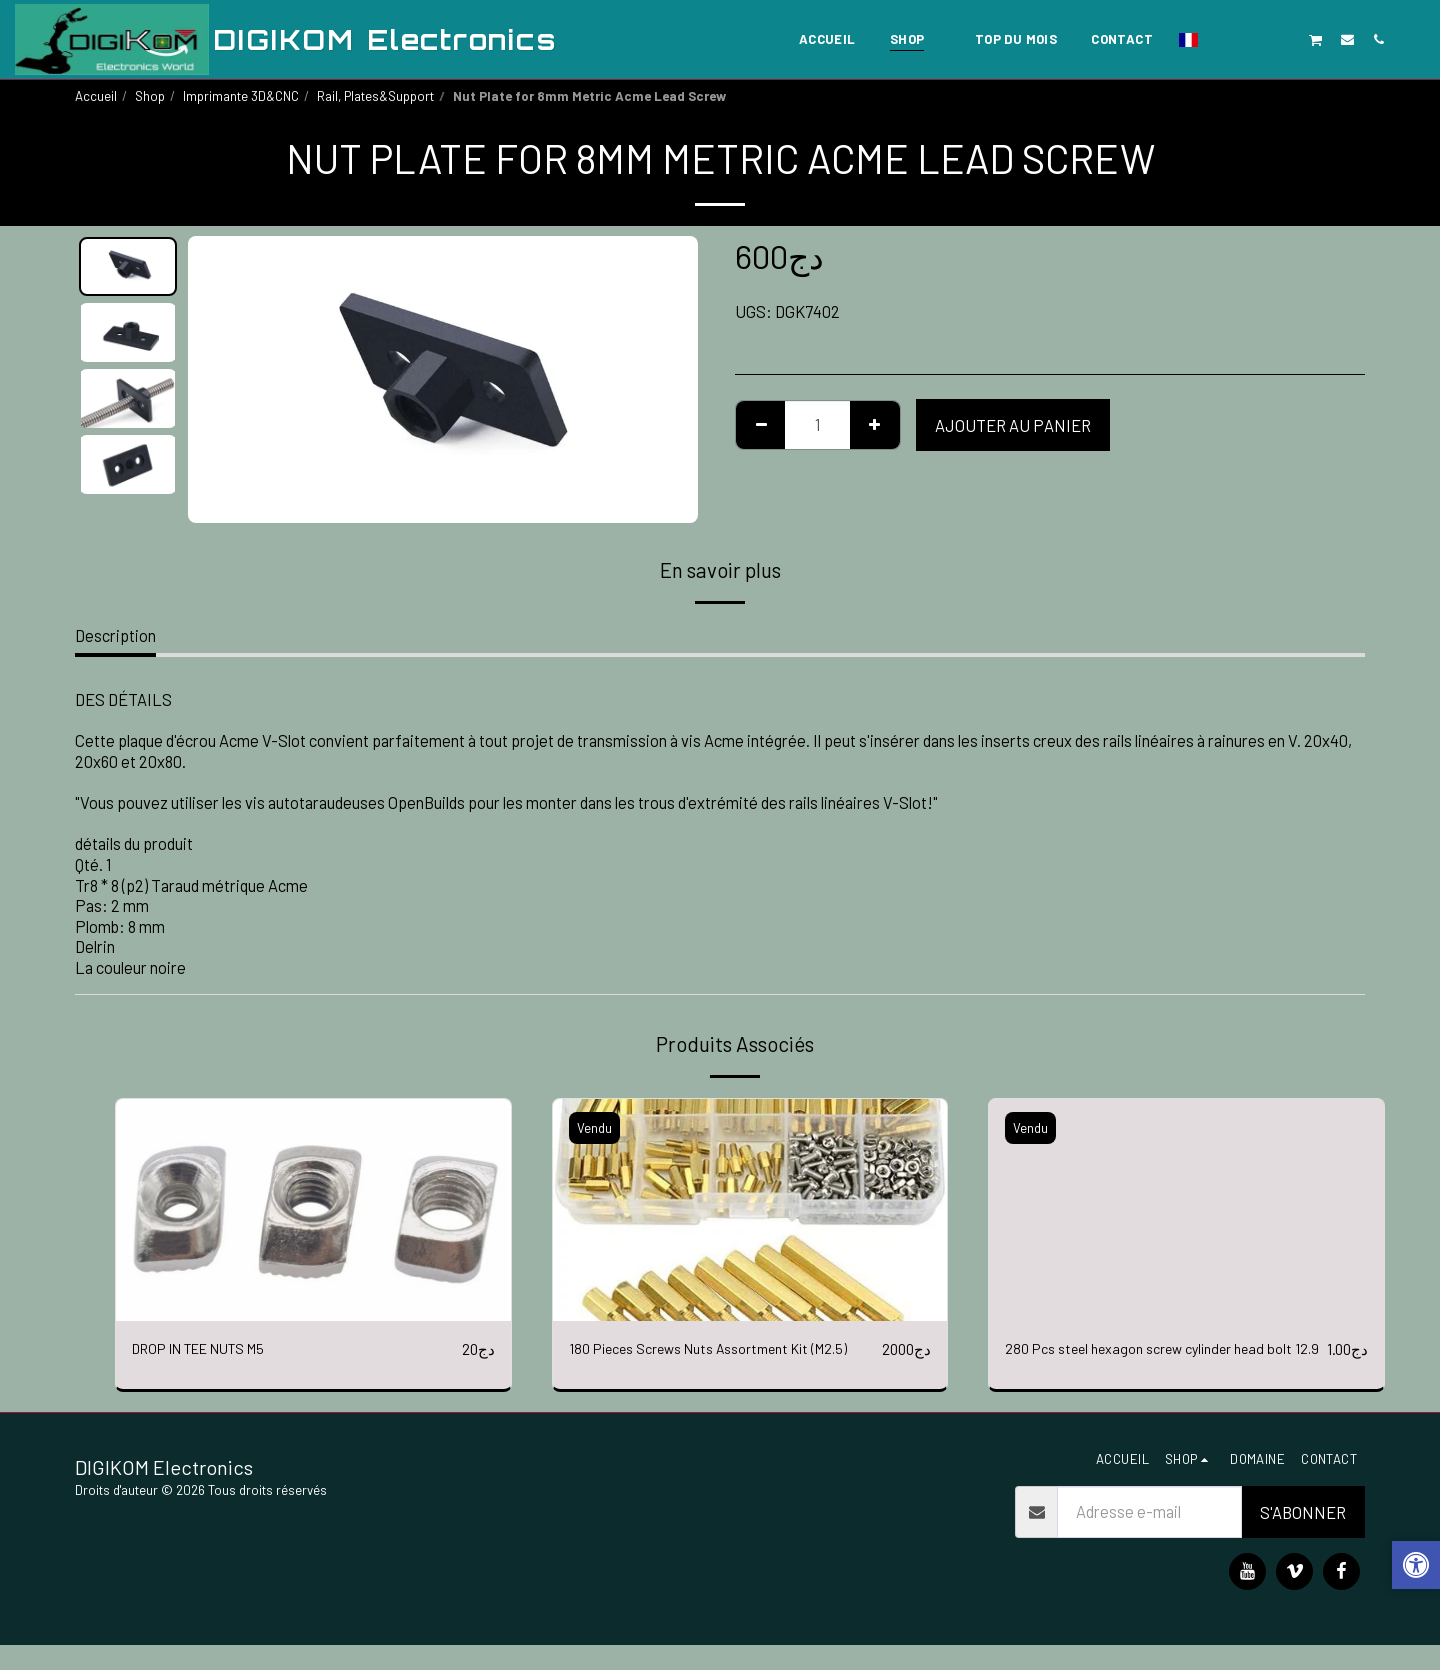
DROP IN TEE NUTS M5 (214, 1349)
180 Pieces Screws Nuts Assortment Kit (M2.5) (707, 1361)
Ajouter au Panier (1013, 425)
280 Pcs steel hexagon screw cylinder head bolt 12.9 (1152, 1361)
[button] (1222, 39)
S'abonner (1303, 1537)
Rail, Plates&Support (375, 96)
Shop (150, 96)
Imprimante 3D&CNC (241, 96)
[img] (313, 1210)
